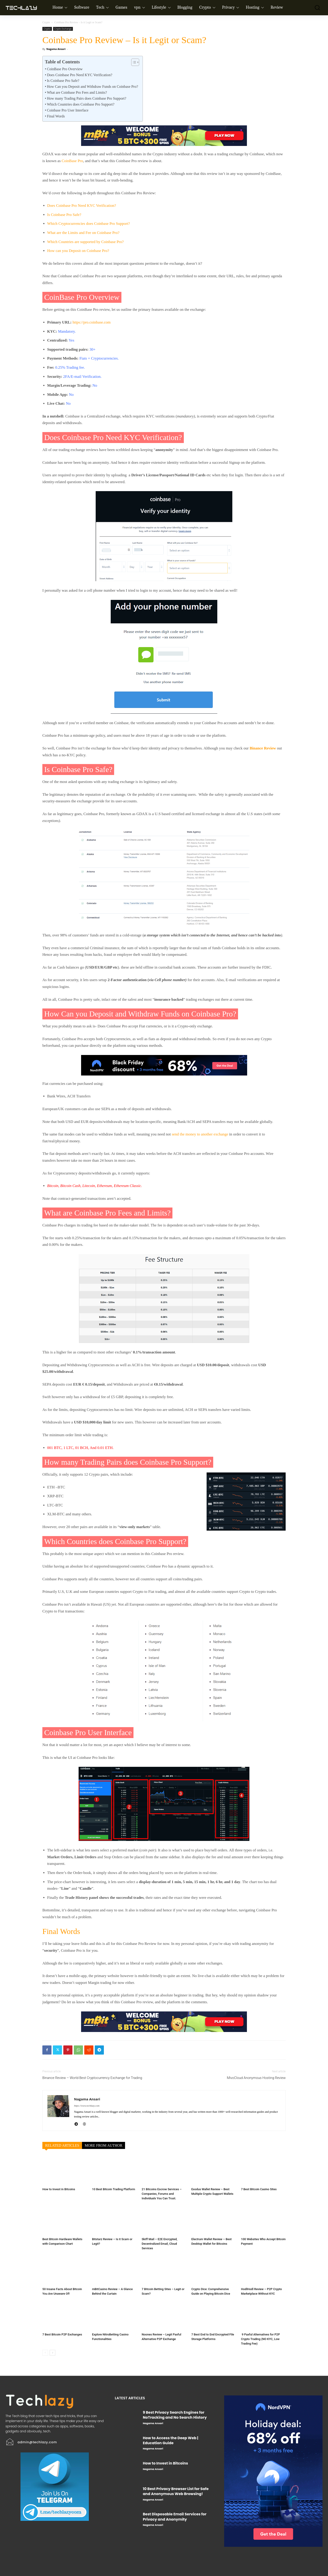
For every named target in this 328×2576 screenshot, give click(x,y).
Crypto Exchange (63, 28)
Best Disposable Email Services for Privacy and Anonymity (174, 2516)
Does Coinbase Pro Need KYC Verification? (79, 75)
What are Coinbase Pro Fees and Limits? (77, 92)
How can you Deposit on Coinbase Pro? (78, 251)
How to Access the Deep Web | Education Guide (170, 2440)
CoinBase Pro (72, 161)
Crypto (46, 22)
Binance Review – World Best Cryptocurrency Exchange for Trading (92, 2078)
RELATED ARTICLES (62, 2145)
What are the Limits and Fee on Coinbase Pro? (83, 233)
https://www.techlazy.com (87, 2105)
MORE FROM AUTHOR (103, 2145)
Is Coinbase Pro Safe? (63, 81)
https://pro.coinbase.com (91, 322)
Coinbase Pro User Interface (67, 110)
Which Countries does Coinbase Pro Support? (80, 104)
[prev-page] (45, 2353)
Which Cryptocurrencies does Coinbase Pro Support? (88, 223)
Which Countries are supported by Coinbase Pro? (85, 242)
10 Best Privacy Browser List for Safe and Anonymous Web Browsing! (176, 2491)
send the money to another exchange (200, 1134)
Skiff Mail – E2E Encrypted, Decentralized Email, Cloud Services (159, 2243)
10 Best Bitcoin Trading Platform (113, 2189)
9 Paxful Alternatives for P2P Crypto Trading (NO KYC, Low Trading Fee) (260, 2339)
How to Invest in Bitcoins (58, 2189)
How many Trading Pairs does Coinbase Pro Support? (86, 98)
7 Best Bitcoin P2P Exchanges (62, 2334)
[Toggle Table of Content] (133, 62)
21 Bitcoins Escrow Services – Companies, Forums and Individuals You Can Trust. (162, 2193)
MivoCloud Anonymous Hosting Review (256, 2078)
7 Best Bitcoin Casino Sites (259, 2189)
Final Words (56, 116)
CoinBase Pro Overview (65, 69)
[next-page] (52, 2353)
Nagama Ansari (55, 49)
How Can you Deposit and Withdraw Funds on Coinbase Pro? (92, 86)
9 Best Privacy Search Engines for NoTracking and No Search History (175, 2415)
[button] (314, 7)
